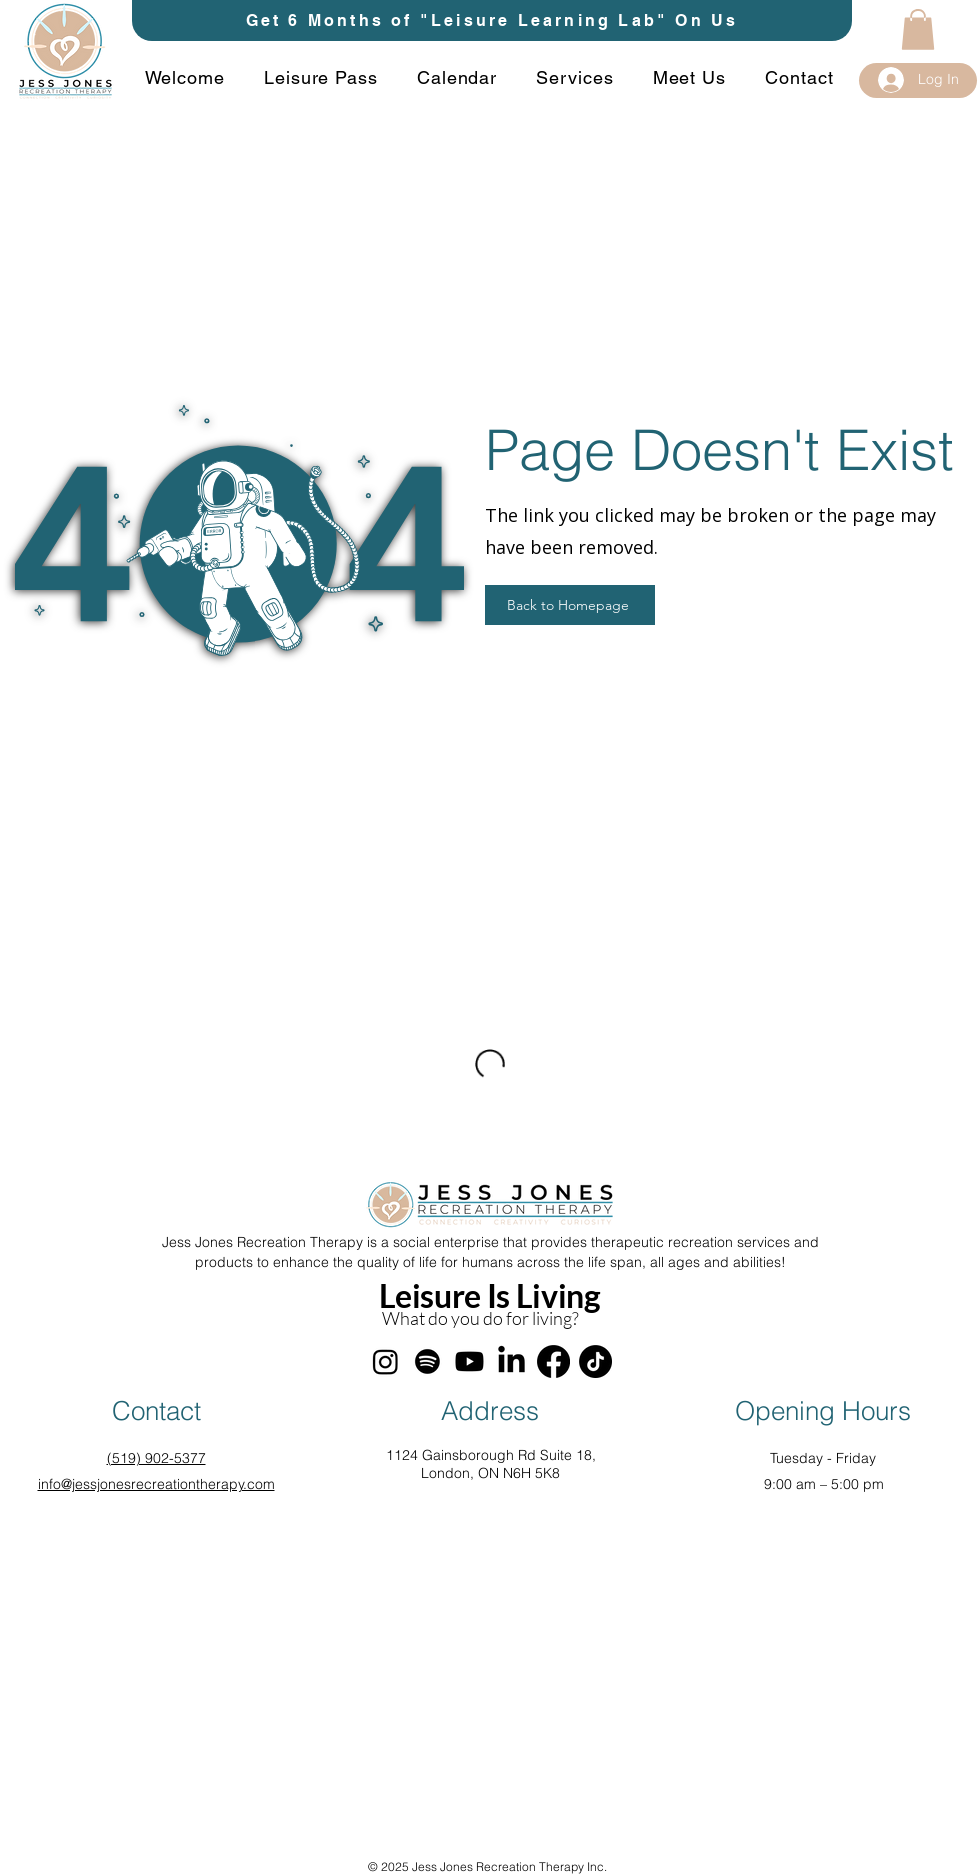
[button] (918, 29)
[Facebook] (553, 1361)
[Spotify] (427, 1361)
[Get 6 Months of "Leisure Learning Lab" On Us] (492, 20)
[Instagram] (385, 1361)
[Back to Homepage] (570, 605)
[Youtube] (469, 1361)
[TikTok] (595, 1361)
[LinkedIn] (511, 1361)
